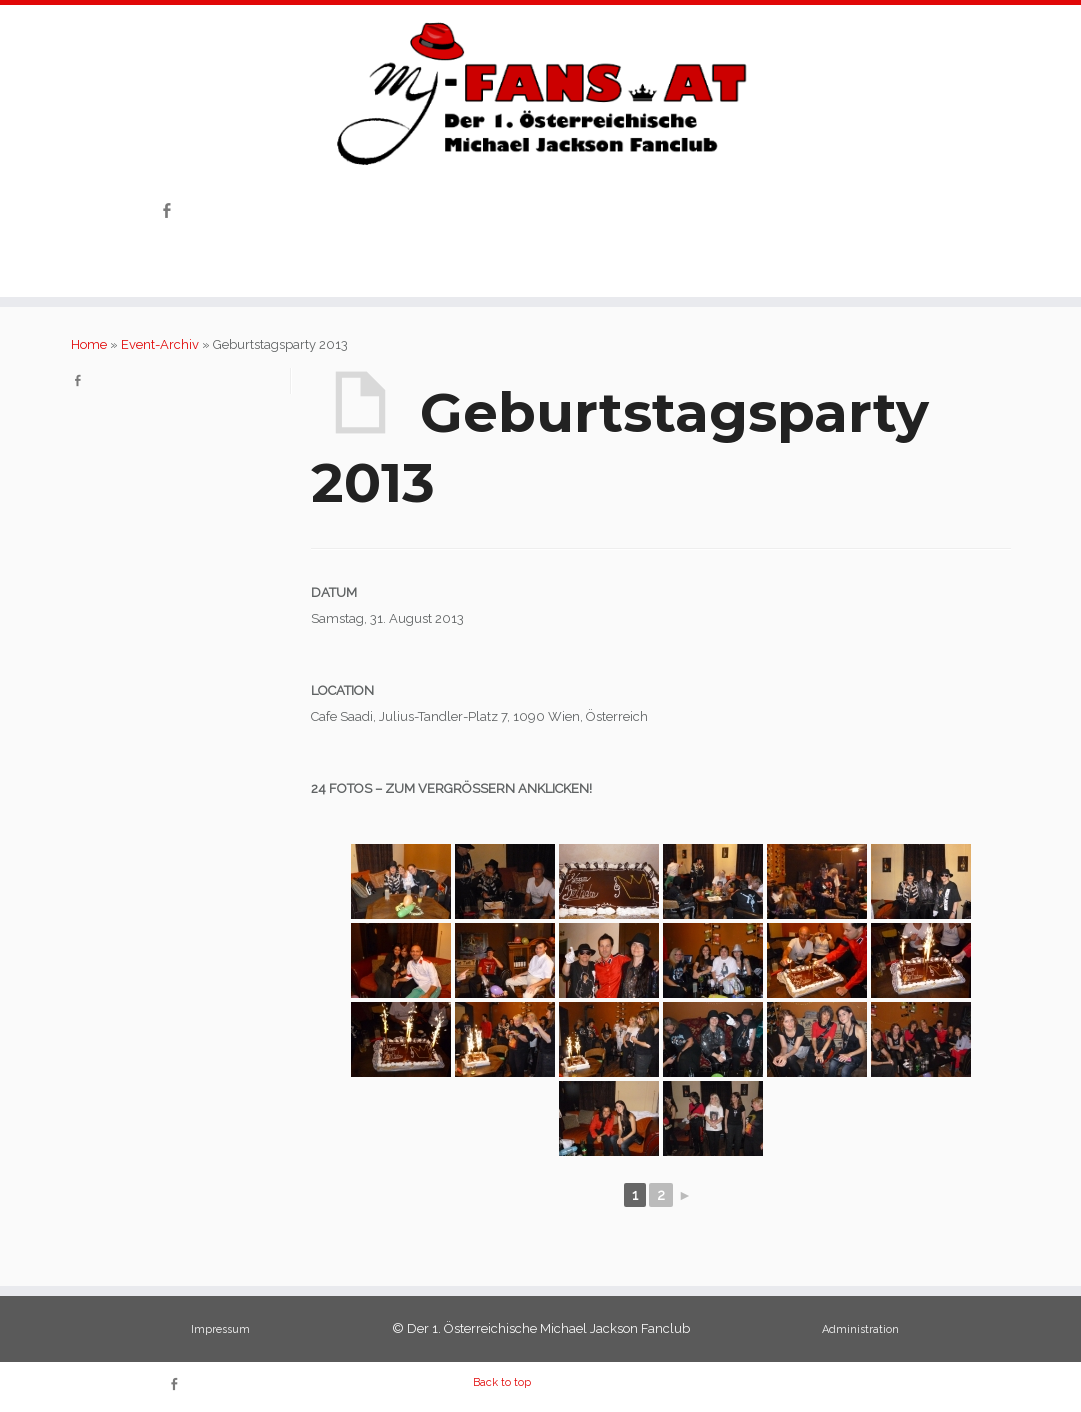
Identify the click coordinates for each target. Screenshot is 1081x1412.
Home (89, 344)
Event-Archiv (160, 344)
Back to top (502, 1382)
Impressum (220, 1329)
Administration (860, 1329)
